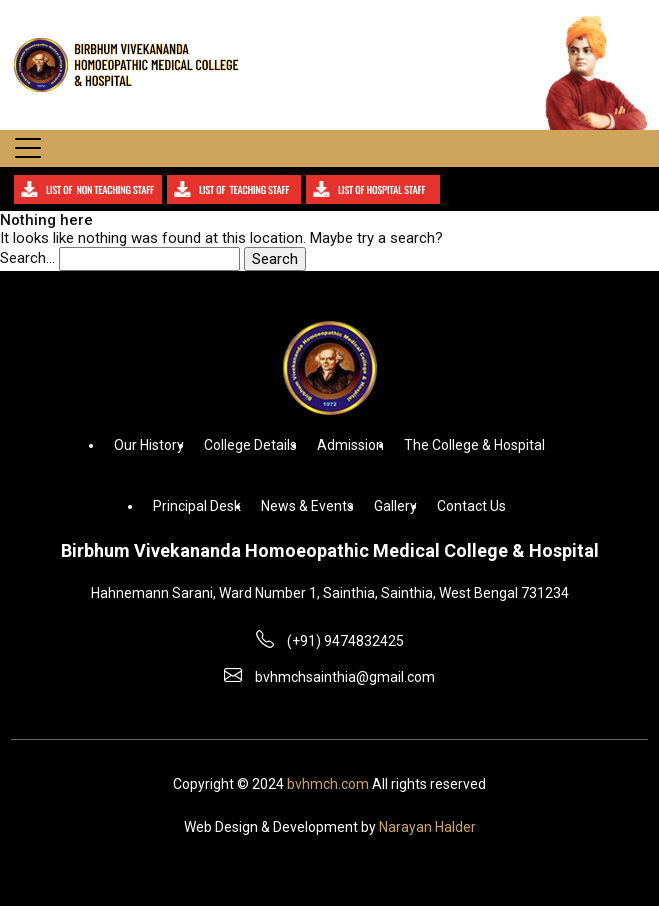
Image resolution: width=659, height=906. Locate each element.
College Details (250, 445)
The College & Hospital (474, 445)
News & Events (307, 506)
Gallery (395, 506)
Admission (350, 445)
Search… (27, 258)
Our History (149, 445)
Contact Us (471, 506)
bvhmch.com (328, 784)
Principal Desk (197, 506)
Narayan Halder (427, 827)
